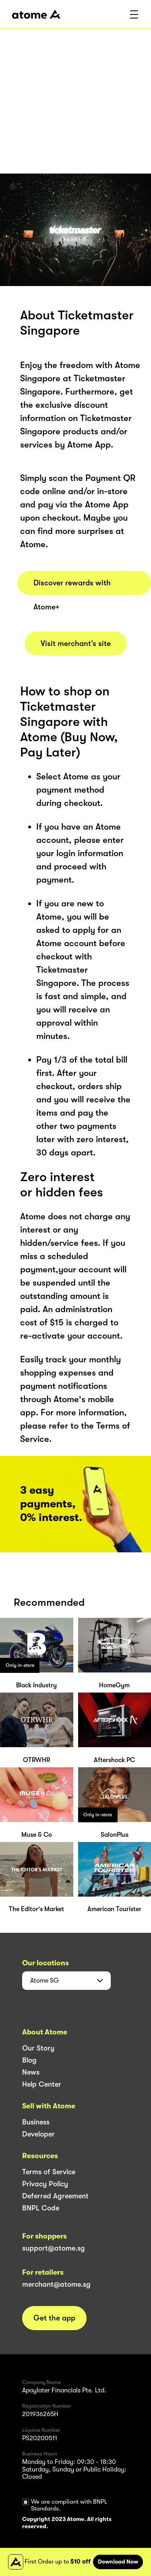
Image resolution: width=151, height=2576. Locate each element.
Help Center (41, 2084)
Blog (29, 2060)
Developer (38, 2134)
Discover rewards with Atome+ (72, 587)
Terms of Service (48, 2172)
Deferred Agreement (55, 2196)
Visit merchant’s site (76, 643)
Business (36, 2122)
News (30, 2072)
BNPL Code (40, 2208)
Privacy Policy (45, 2184)
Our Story (38, 2048)
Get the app (54, 2318)
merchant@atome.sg (56, 2284)
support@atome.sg (53, 2248)
